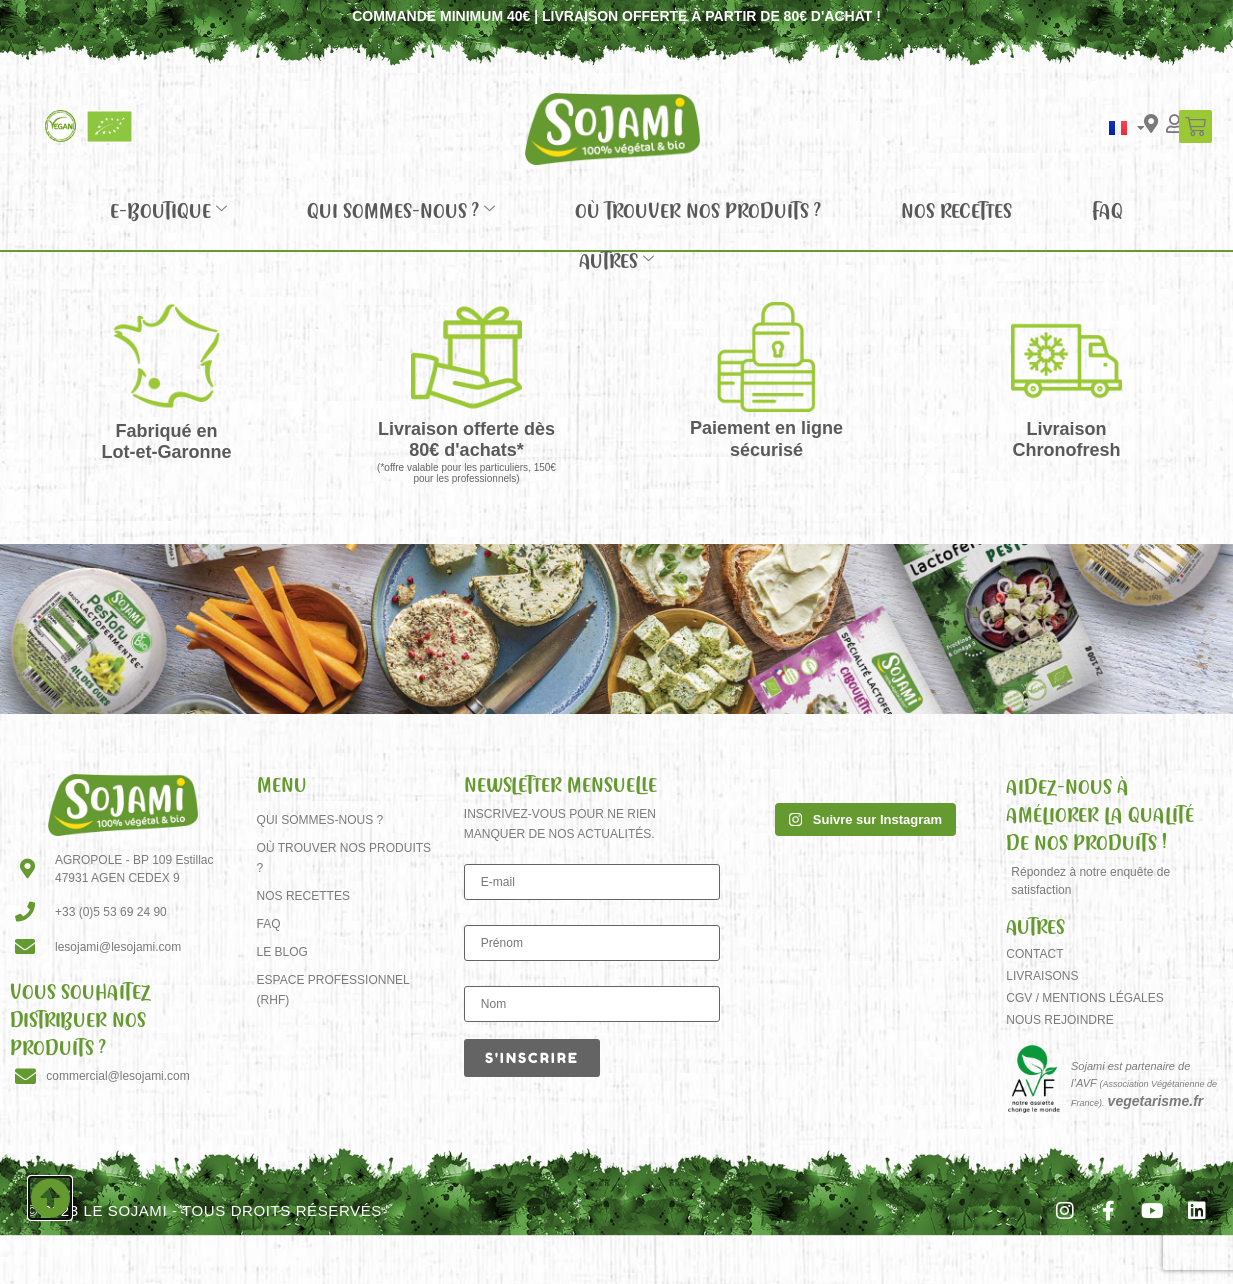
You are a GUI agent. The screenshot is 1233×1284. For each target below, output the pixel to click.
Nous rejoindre (1059, 1020)
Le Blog (282, 952)
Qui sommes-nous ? (401, 210)
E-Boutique (168, 210)
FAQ (1107, 210)
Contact (1034, 954)
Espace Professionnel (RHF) (333, 990)
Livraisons (1042, 976)
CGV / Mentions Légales (1084, 998)
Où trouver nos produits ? (698, 210)
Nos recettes (956, 210)
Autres (616, 260)
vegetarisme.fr (1156, 1101)
